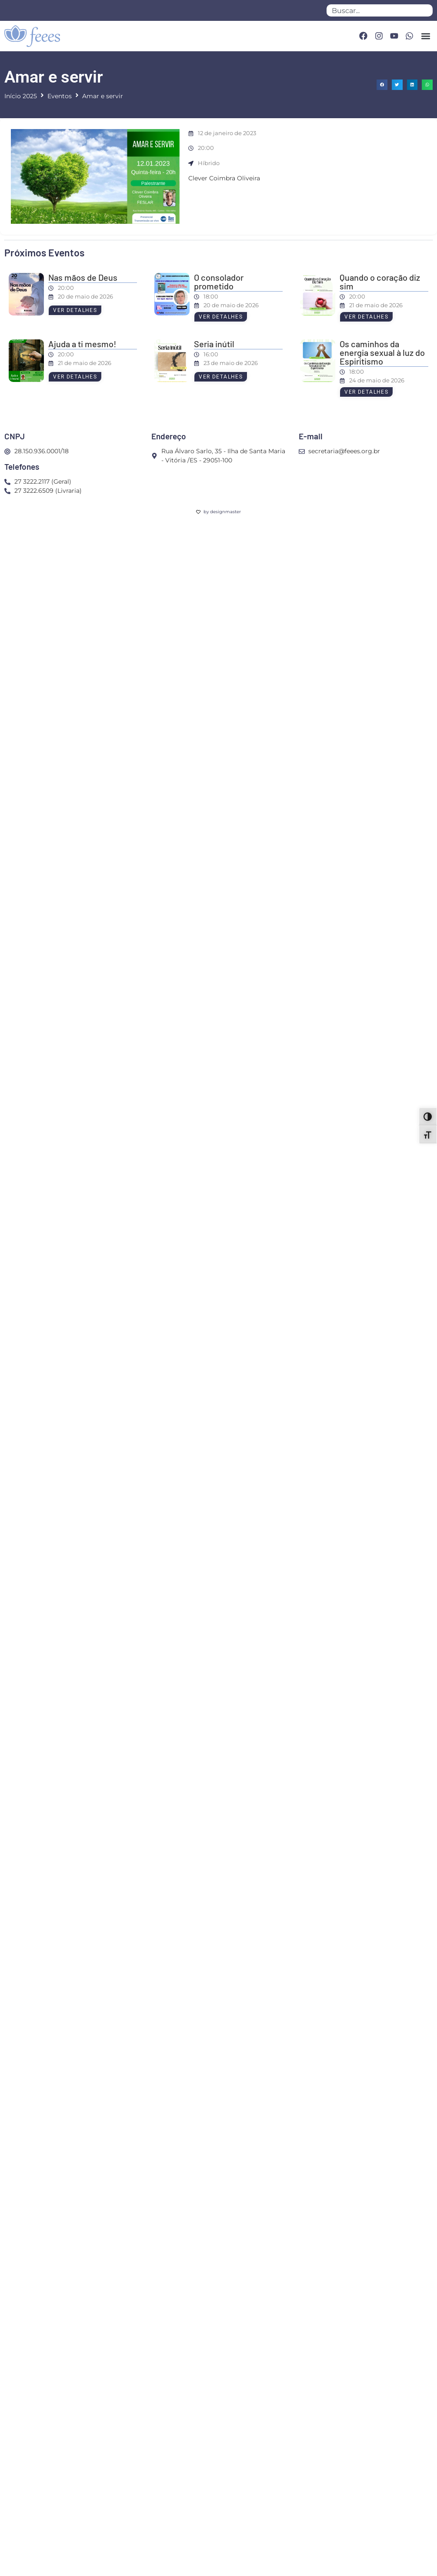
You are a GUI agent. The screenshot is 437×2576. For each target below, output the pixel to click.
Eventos (59, 96)
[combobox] (380, 10)
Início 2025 (20, 96)
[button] (425, 36)
